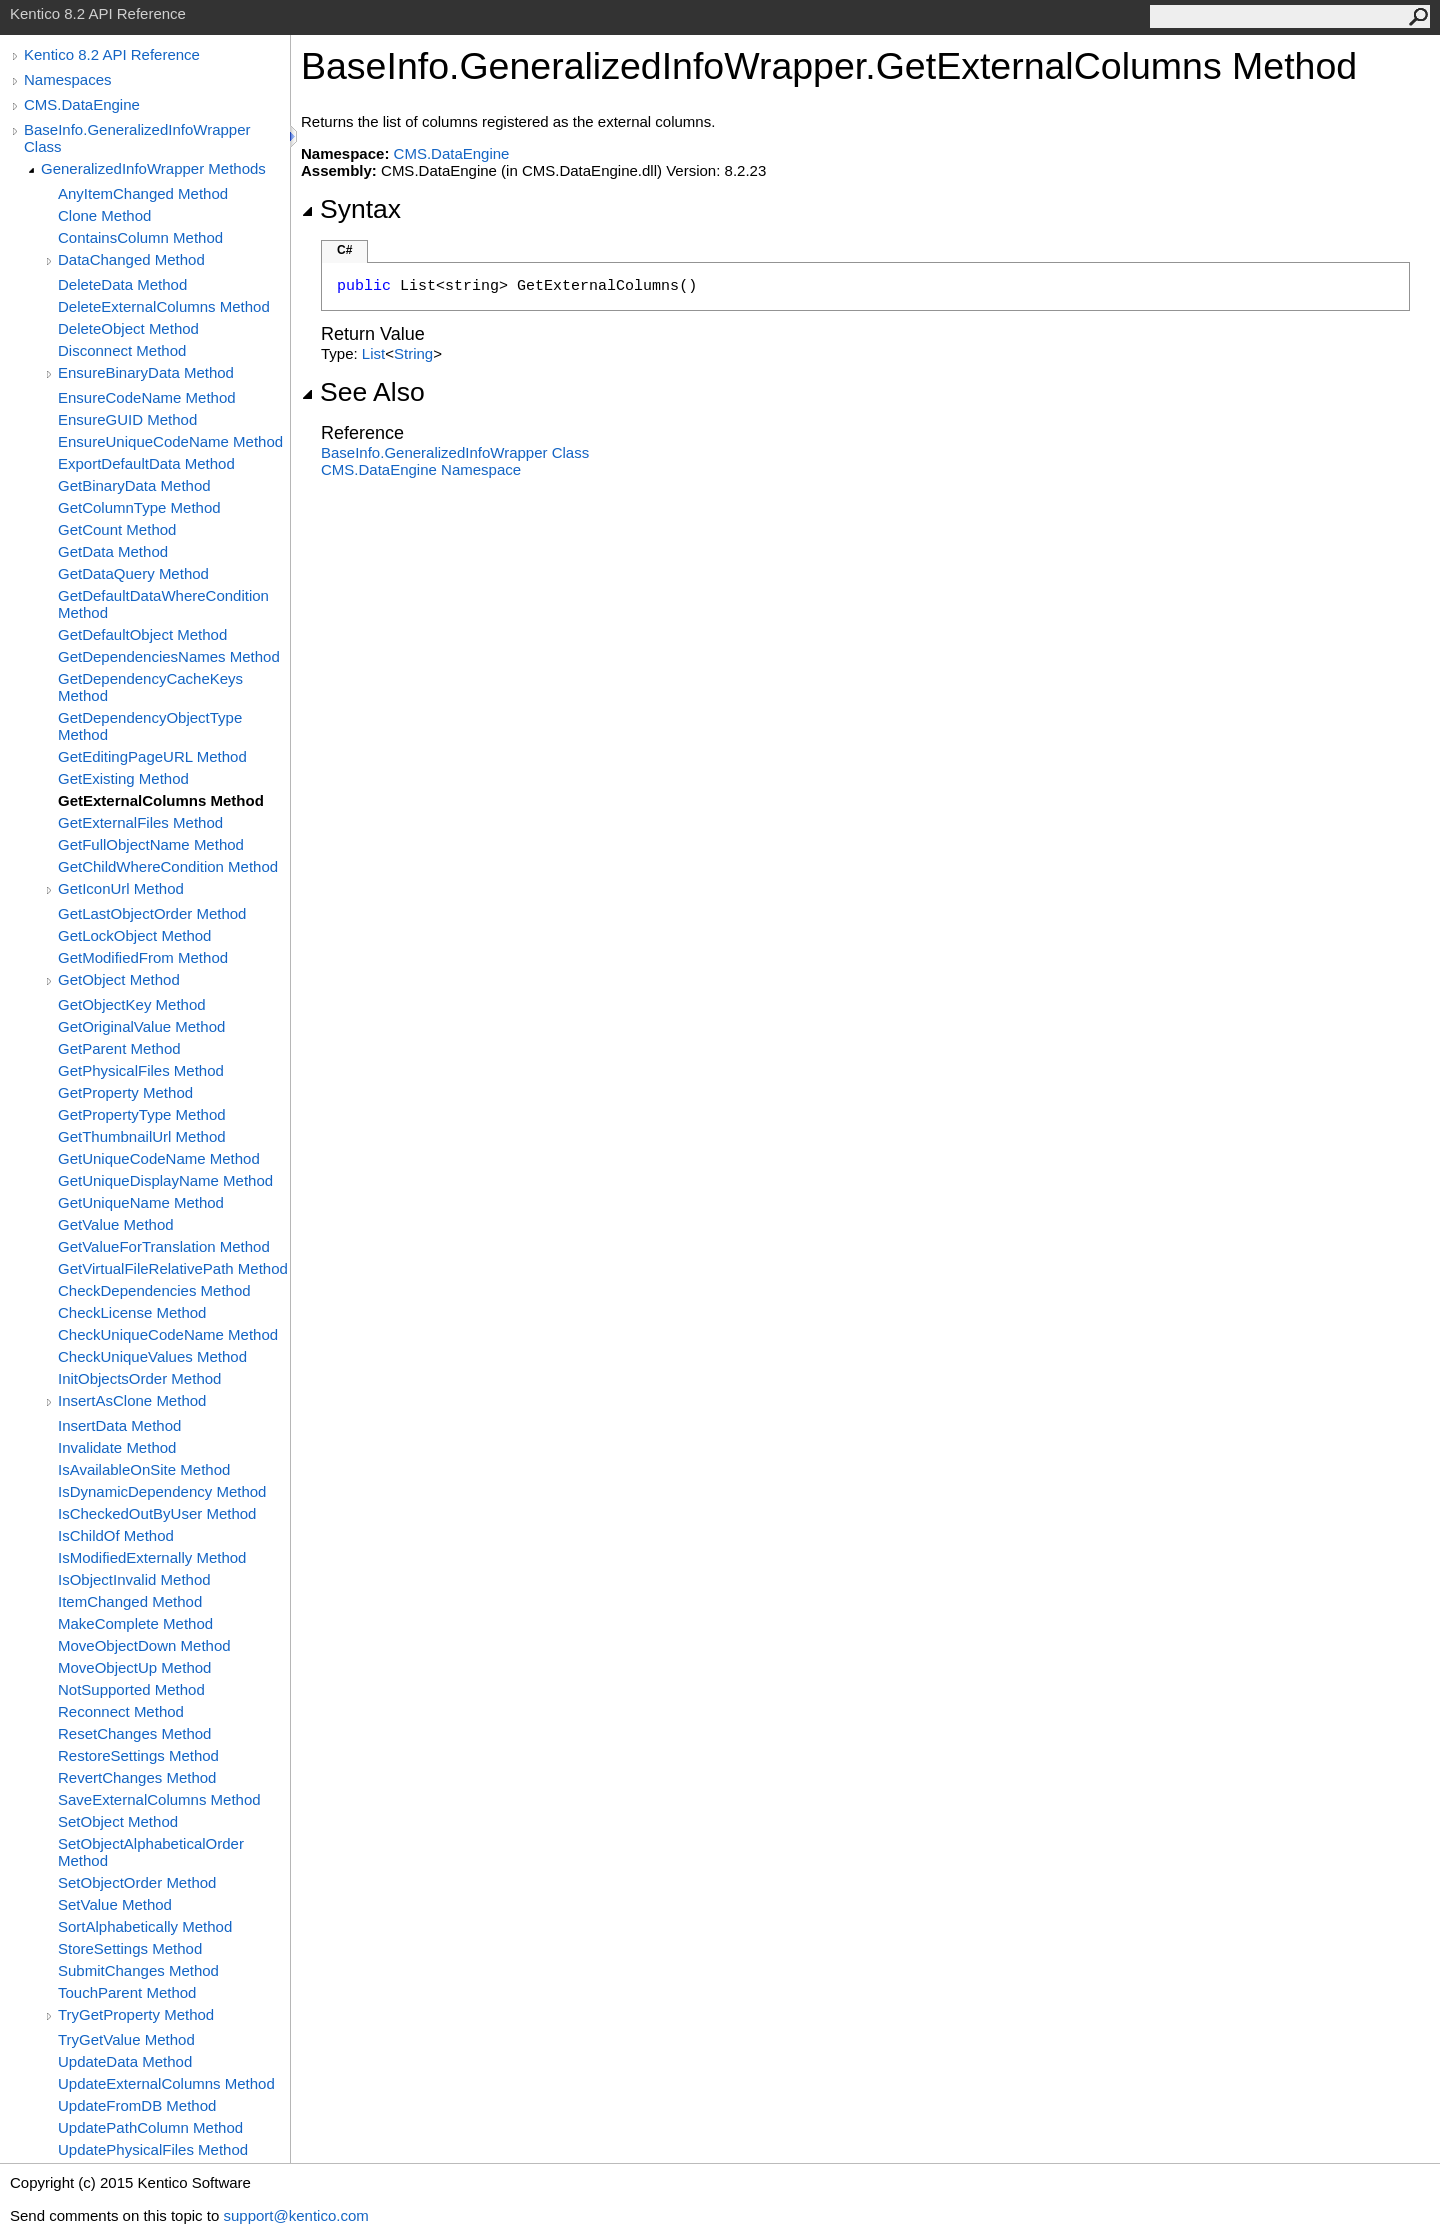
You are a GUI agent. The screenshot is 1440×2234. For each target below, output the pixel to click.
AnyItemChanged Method (143, 193)
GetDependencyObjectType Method (150, 726)
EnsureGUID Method (127, 419)
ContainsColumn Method (140, 237)
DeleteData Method (122, 284)
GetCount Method (117, 529)
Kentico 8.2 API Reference (112, 54)
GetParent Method (119, 1048)
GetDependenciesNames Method (169, 656)
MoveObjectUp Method (134, 1667)
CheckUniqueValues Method (152, 1356)
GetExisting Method (123, 778)
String (413, 353)
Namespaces (68, 79)
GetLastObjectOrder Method (152, 913)
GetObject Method (119, 979)
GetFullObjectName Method (151, 844)
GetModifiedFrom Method (143, 957)
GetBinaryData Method (134, 485)
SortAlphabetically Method (145, 1926)
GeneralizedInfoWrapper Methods (153, 168)
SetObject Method (118, 1821)
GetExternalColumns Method (161, 800)
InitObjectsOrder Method (139, 1378)
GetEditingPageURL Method (152, 756)
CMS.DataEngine (82, 104)
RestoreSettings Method (138, 1755)
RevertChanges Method (137, 1777)
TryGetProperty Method (136, 2014)
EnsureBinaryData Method (146, 372)
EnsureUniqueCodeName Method (170, 441)
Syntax (351, 209)
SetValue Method (115, 1904)
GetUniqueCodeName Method (159, 1158)
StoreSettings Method (130, 1948)
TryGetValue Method (126, 2039)
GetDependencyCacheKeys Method (150, 687)
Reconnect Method (121, 1711)
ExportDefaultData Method (146, 463)
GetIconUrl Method (121, 888)
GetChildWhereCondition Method (168, 866)
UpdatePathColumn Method (150, 2127)
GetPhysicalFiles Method (141, 1070)
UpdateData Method (125, 2061)
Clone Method (104, 215)
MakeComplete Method (135, 1623)
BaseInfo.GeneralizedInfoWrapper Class (137, 138)
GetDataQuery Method (133, 573)
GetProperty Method (125, 1092)
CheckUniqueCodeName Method (168, 1334)
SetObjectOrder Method (137, 1882)
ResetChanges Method (134, 1733)
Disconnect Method (122, 350)
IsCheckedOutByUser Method (157, 1513)
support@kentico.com (295, 2215)
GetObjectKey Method (132, 1004)
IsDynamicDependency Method (162, 1491)
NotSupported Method (131, 1689)
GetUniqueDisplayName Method (165, 1180)
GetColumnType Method (139, 507)
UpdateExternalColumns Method (166, 2083)
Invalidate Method (117, 1447)
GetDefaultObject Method (142, 634)
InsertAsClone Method (132, 1400)
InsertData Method (119, 1425)
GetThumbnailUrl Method (142, 1136)
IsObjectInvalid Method (134, 1579)
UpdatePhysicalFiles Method (153, 2149)
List (373, 353)
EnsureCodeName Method (147, 397)
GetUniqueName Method (141, 1202)
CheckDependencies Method (154, 1290)
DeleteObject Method (128, 328)
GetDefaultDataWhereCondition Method (163, 604)
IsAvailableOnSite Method (144, 1469)
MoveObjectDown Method (144, 1645)
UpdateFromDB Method (137, 2105)
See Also (363, 392)
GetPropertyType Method (142, 1114)
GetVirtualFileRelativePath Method (173, 1268)
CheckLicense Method (132, 1312)
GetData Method (113, 551)
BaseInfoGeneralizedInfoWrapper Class (455, 452)
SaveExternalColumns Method (159, 1799)
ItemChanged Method (130, 1601)
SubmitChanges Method (138, 1970)
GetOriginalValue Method (141, 1026)
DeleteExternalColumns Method (164, 306)
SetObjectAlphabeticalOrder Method (151, 1852)
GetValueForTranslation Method (164, 1246)
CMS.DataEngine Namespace (421, 469)
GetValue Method (116, 1224)
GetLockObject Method (134, 935)
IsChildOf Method (116, 1535)
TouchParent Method (127, 1992)
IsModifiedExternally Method (152, 1557)
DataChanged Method (131, 259)
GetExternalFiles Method (140, 822)
